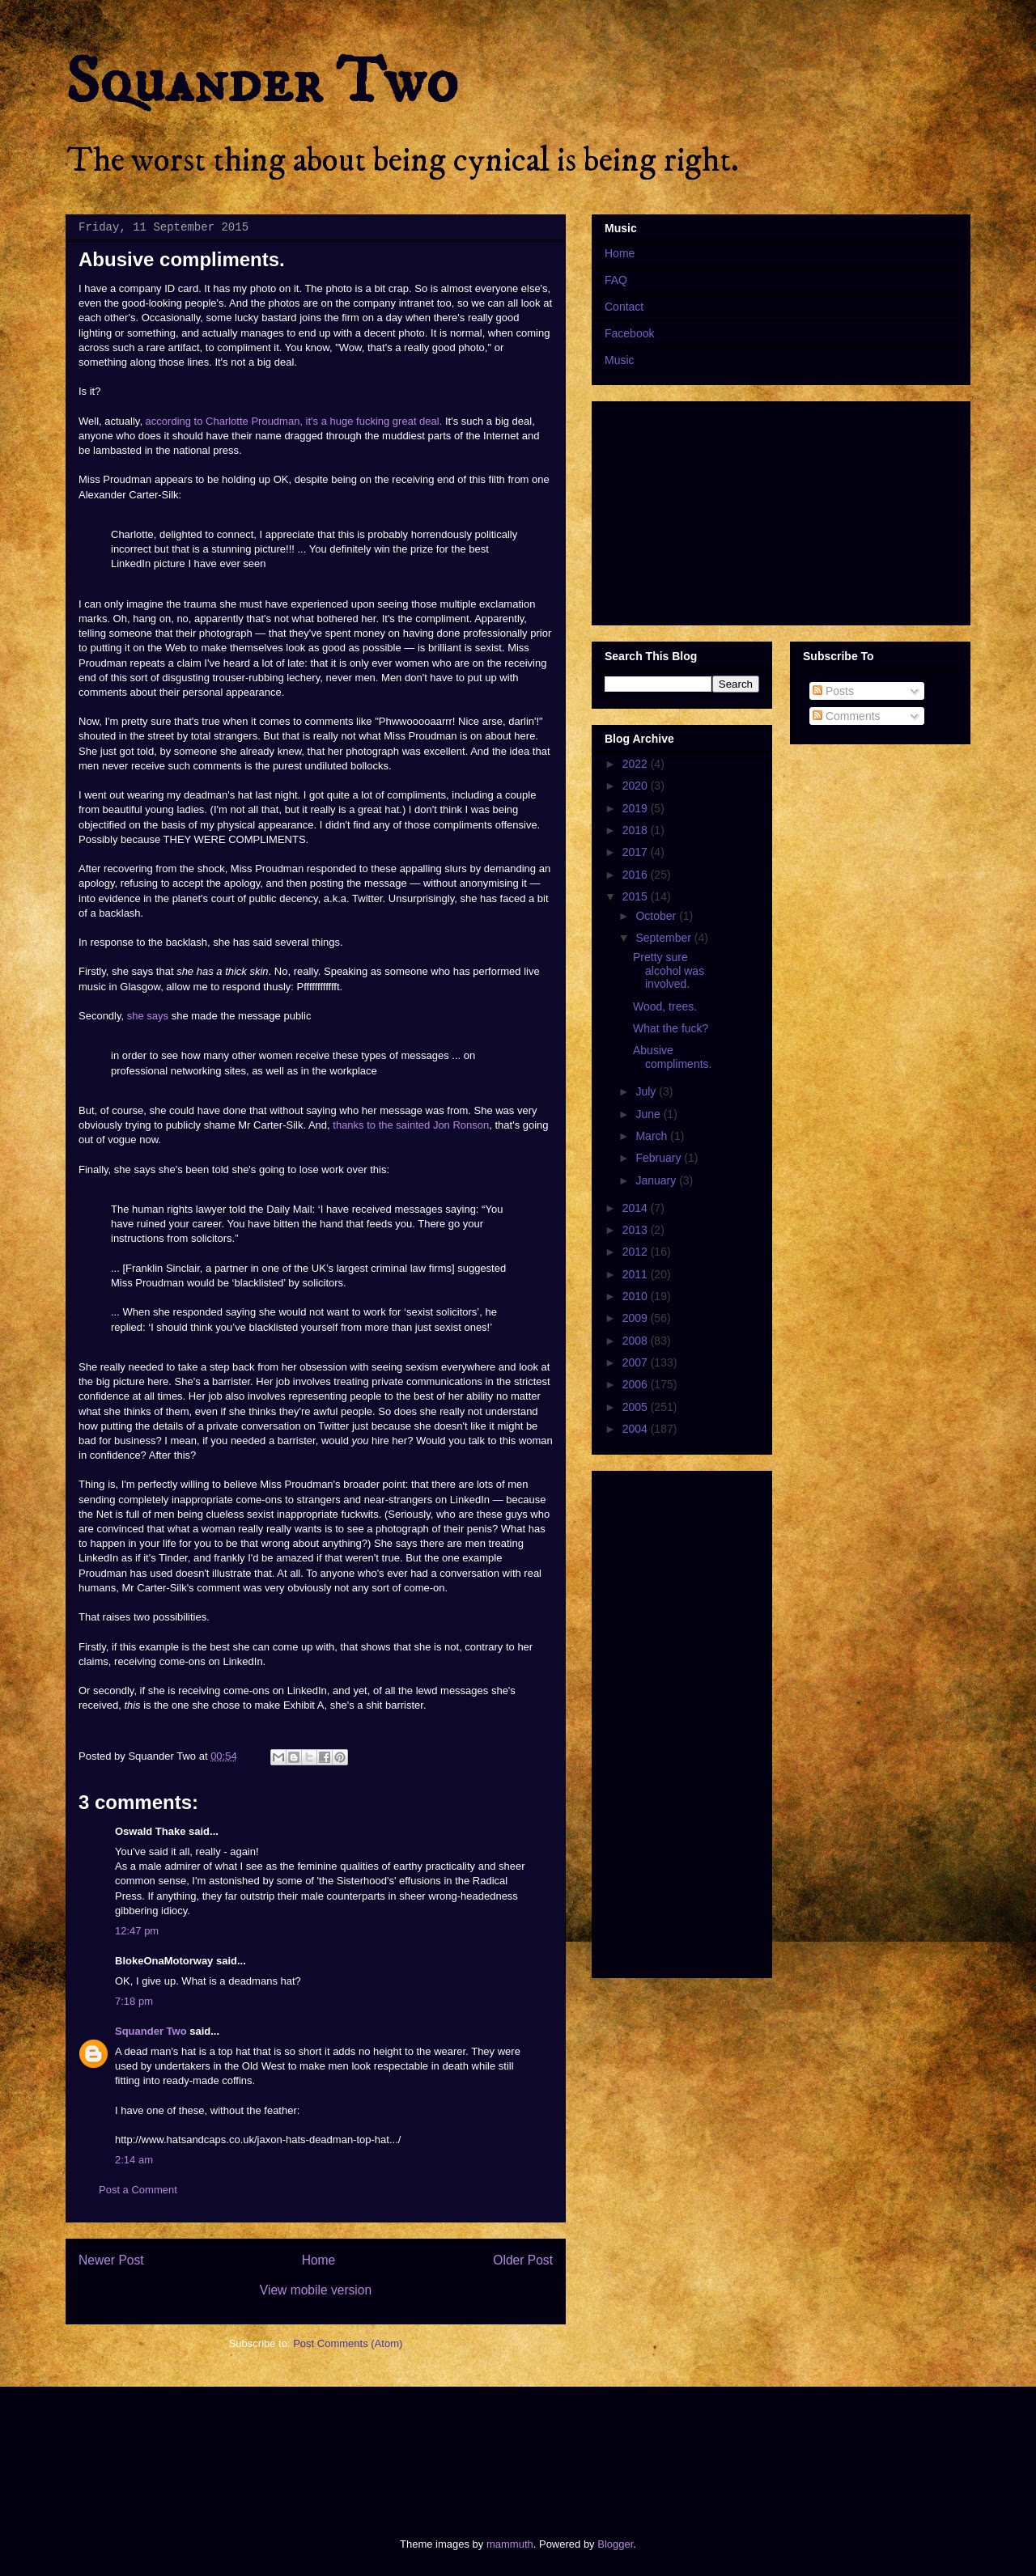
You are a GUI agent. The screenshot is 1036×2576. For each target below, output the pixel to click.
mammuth (509, 2544)
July (647, 1091)
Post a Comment (138, 2190)
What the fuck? (670, 1028)
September (664, 937)
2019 (636, 808)
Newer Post (111, 2260)
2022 (636, 763)
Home (319, 2260)
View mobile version (316, 2290)
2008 (636, 1340)
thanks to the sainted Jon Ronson (411, 1125)
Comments (847, 716)
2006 (636, 1384)
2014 (636, 1207)
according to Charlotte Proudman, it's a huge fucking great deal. (294, 421)
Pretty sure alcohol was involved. (668, 971)
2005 (636, 1406)
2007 (636, 1362)
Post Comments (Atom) (347, 2343)
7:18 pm (134, 2001)
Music (620, 360)
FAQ (616, 279)
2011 (636, 1274)
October (657, 915)
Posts (833, 690)
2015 (636, 896)
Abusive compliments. (672, 1057)
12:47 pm (137, 1931)
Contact (624, 306)
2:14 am (134, 2160)
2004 (636, 1428)
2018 (636, 830)
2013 (636, 1229)
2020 (636, 785)
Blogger (615, 2544)
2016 (636, 874)
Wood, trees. (665, 1006)
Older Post (523, 2260)
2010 (636, 1296)
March (652, 1135)
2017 (636, 851)
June (649, 1114)
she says (147, 1016)
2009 (636, 1317)
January (657, 1180)
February (659, 1157)
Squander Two (262, 82)
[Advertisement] (359, 2448)
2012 (636, 1251)
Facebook (629, 333)
